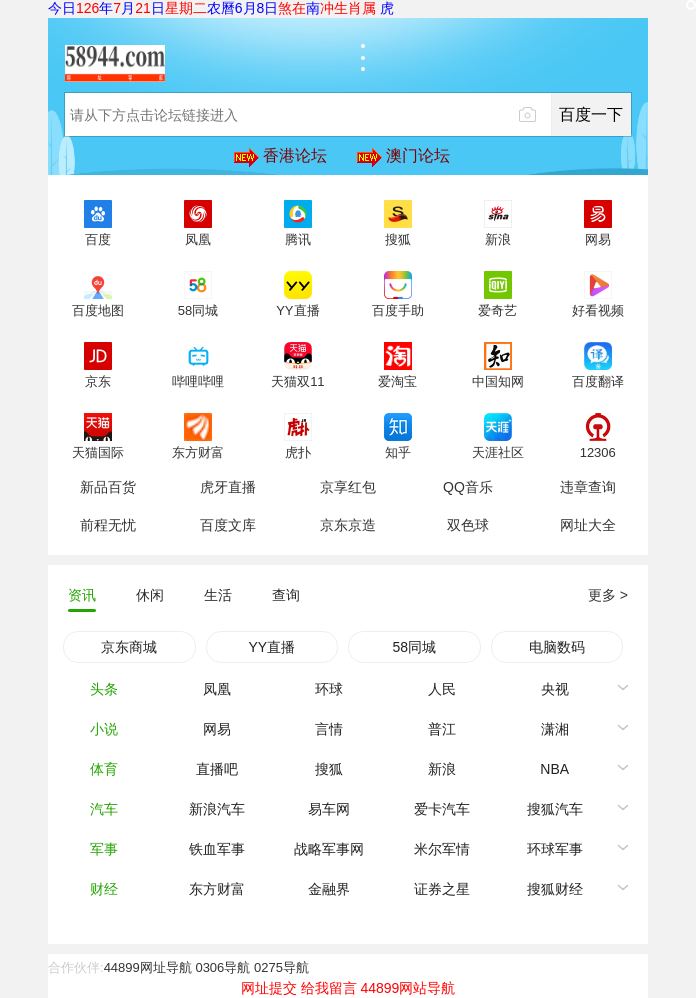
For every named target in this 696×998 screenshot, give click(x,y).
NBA (554, 769)
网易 (217, 729)
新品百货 (108, 487)
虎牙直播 (228, 487)
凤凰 (217, 689)
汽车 (104, 809)
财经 (104, 889)
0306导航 (222, 967)
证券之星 (442, 889)
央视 (555, 689)
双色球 (468, 525)
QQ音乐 (468, 487)
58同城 (414, 647)
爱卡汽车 (442, 809)
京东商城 (129, 647)
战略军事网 (329, 849)
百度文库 (228, 525)
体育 (104, 769)
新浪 (442, 769)
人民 (442, 689)
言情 (329, 729)
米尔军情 (442, 849)
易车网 (329, 809)
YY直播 (271, 647)
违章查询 (588, 487)
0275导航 (281, 967)
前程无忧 (108, 525)
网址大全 (588, 525)
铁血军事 (217, 849)
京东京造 (348, 525)
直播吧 (217, 769)
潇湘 (555, 729)
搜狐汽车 (555, 809)
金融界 (329, 889)
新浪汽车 (217, 809)
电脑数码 (557, 647)
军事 (104, 849)
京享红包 (348, 487)
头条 (104, 689)
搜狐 (329, 769)
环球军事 (555, 849)
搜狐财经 (555, 889)
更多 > (608, 595)
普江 (442, 729)
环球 (329, 689)
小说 (104, 729)
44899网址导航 (148, 967)
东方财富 (217, 889)
